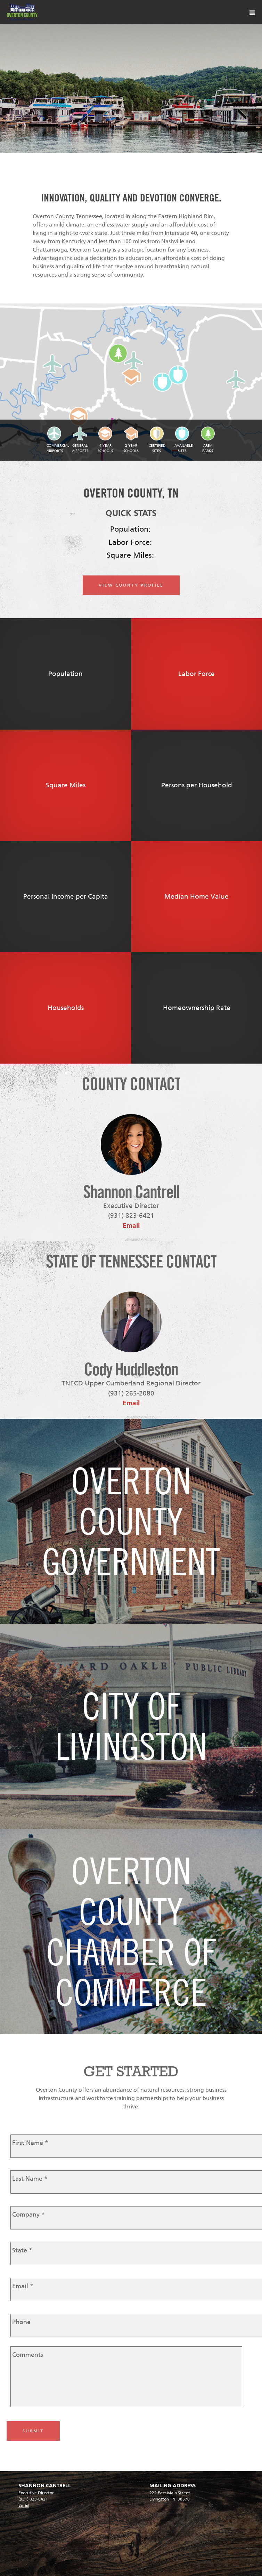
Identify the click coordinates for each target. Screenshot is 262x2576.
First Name (30, 2143)
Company (28, 2214)
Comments (27, 2355)
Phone (21, 2322)
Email (131, 1226)
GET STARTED (131, 2071)
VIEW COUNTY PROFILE (131, 585)
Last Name (30, 2179)
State (22, 2250)
